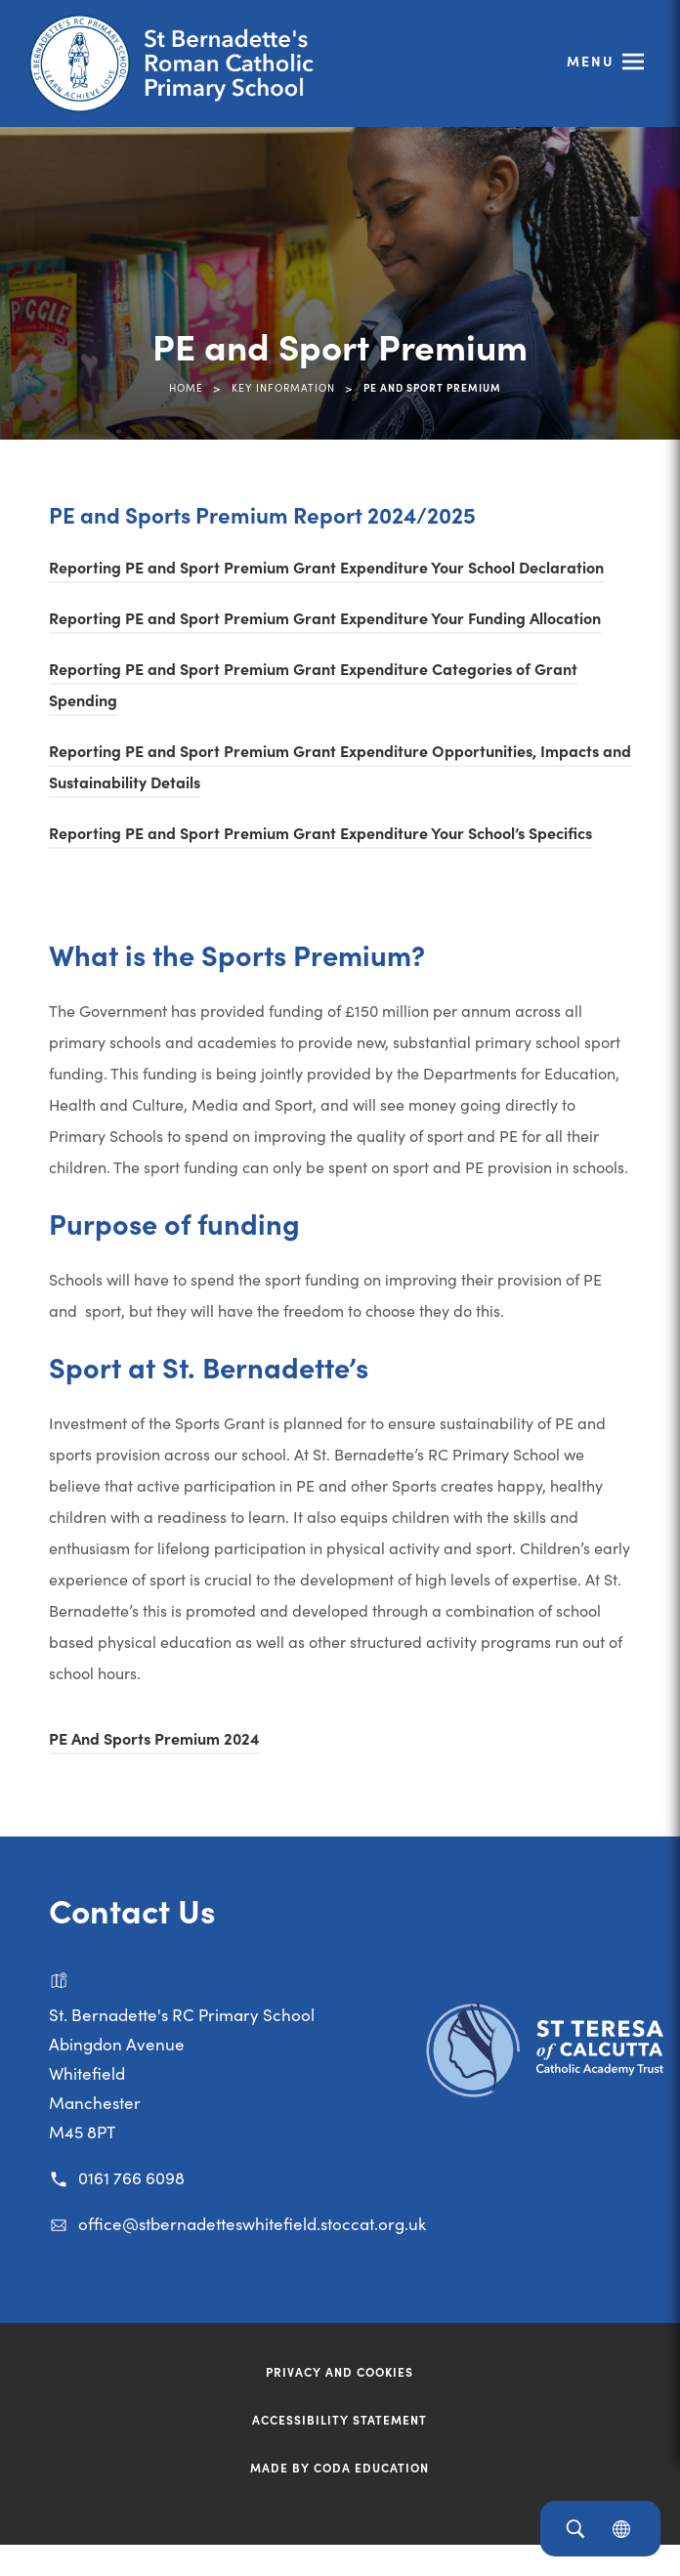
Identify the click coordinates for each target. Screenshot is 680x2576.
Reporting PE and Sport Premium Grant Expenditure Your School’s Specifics (320, 832)
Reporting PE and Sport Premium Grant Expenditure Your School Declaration (326, 566)
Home (186, 387)
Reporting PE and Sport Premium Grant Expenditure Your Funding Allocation (325, 617)
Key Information (283, 387)
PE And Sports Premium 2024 (154, 1738)
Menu (591, 60)
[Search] (575, 2529)
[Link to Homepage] (180, 63)
